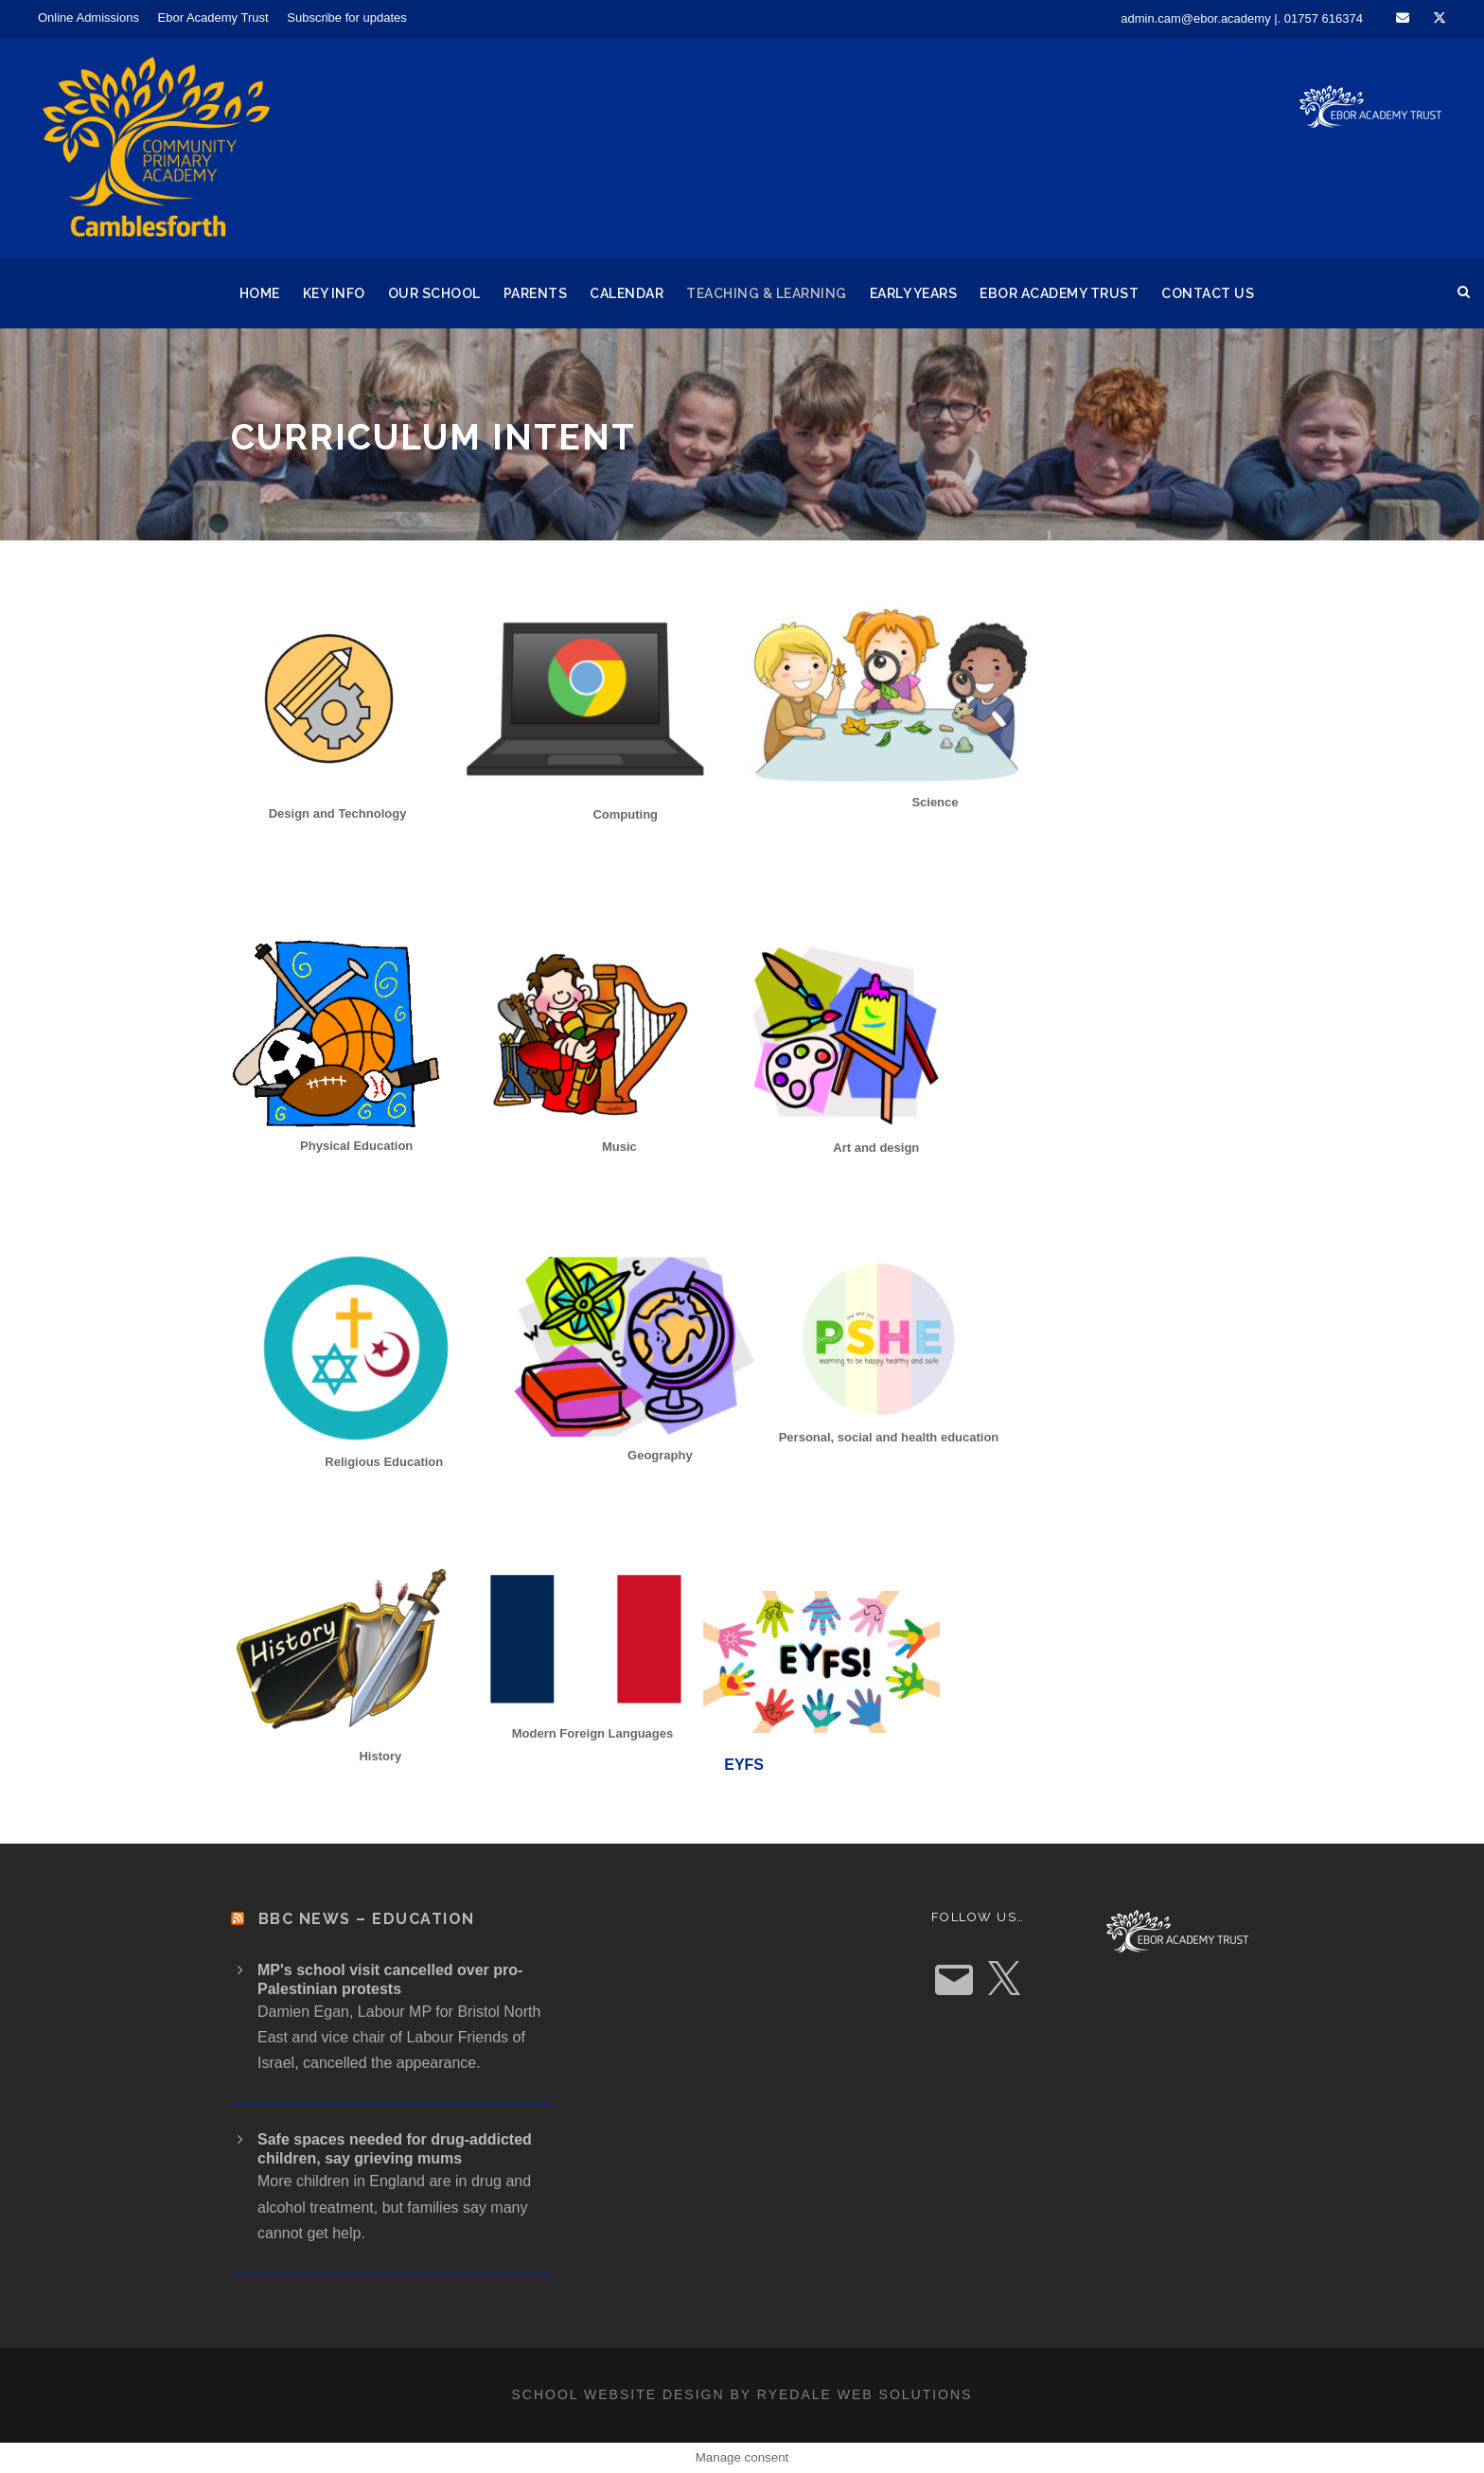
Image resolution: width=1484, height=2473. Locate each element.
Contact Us (1207, 293)
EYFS (744, 1765)
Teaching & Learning (766, 293)
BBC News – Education (366, 1919)
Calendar (626, 293)
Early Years (914, 293)
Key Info (334, 293)
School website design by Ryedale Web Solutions (742, 2394)
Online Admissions (88, 17)
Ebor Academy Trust (213, 17)
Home (259, 293)
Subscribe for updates (346, 17)
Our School (434, 293)
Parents (536, 293)
